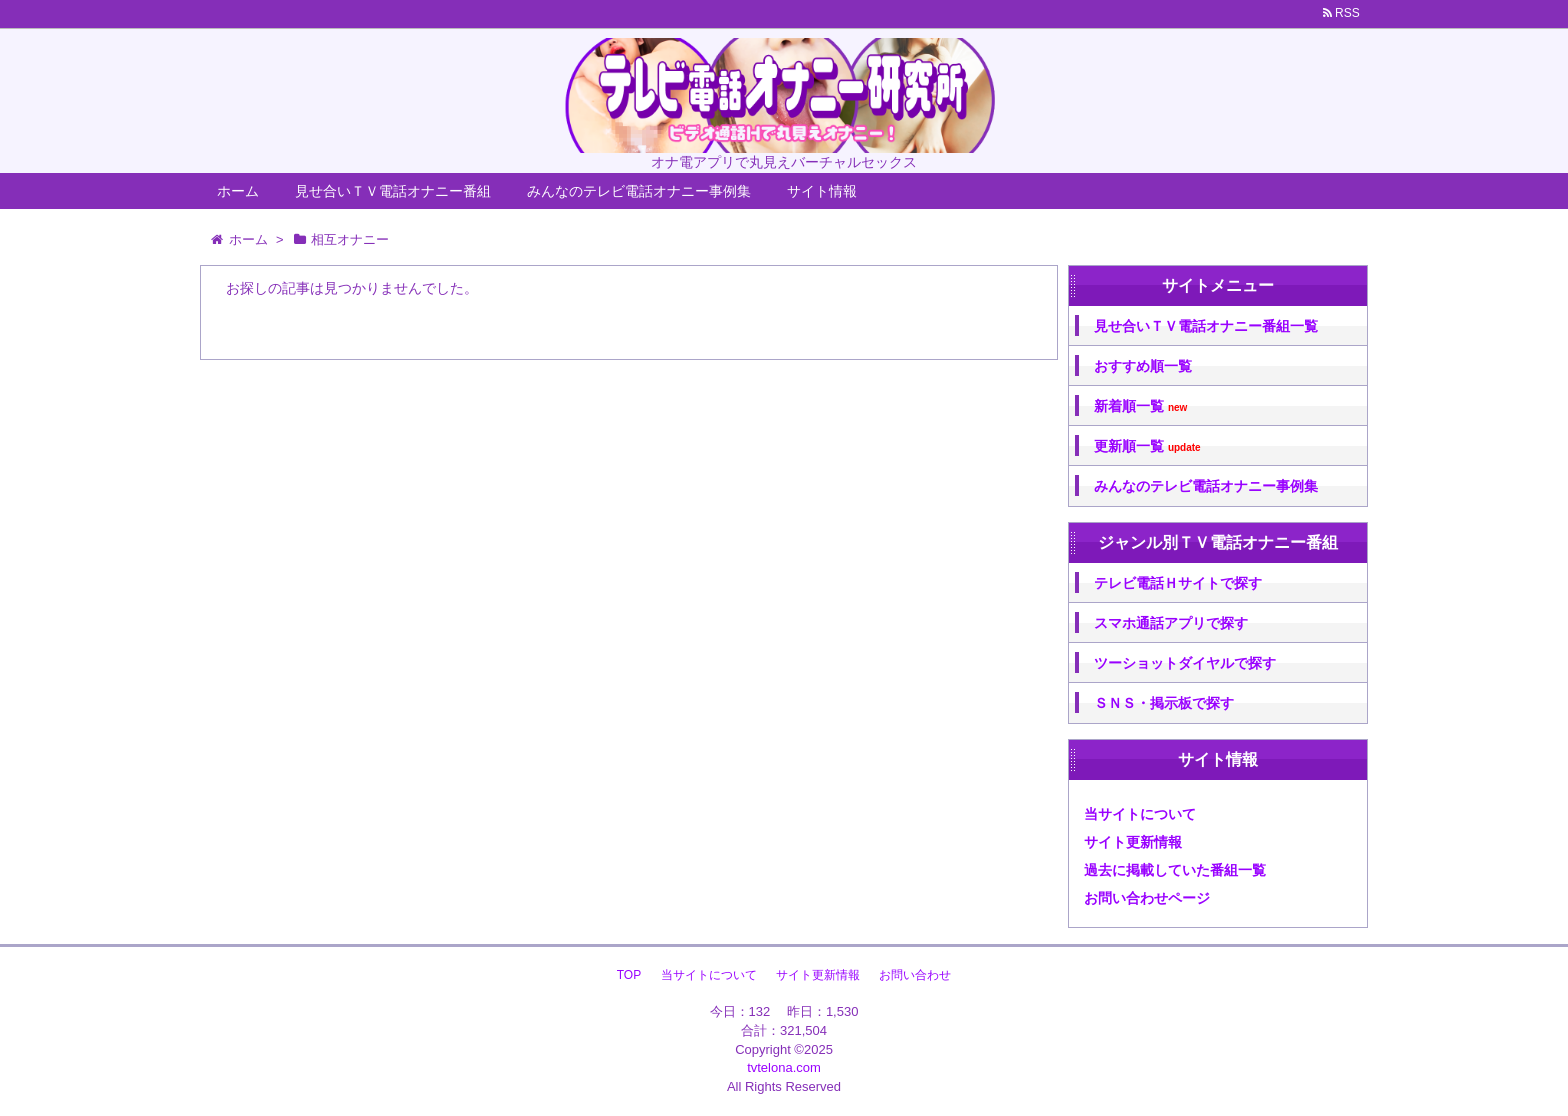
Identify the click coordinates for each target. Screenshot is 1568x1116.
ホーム (238, 191)
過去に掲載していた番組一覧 (1175, 870)
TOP (629, 975)
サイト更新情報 (1133, 842)
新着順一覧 (1140, 406)
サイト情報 (822, 191)
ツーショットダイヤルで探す (1185, 663)
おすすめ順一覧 (1143, 366)
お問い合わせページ (1147, 898)
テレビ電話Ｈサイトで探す (1178, 583)
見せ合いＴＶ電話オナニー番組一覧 (1206, 326)
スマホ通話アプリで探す (1171, 623)
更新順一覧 (1147, 446)
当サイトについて (1140, 814)
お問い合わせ (915, 975)
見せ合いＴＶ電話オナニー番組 (393, 191)
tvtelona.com (784, 1067)
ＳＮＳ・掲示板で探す (1164, 703)
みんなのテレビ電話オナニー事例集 (639, 191)
